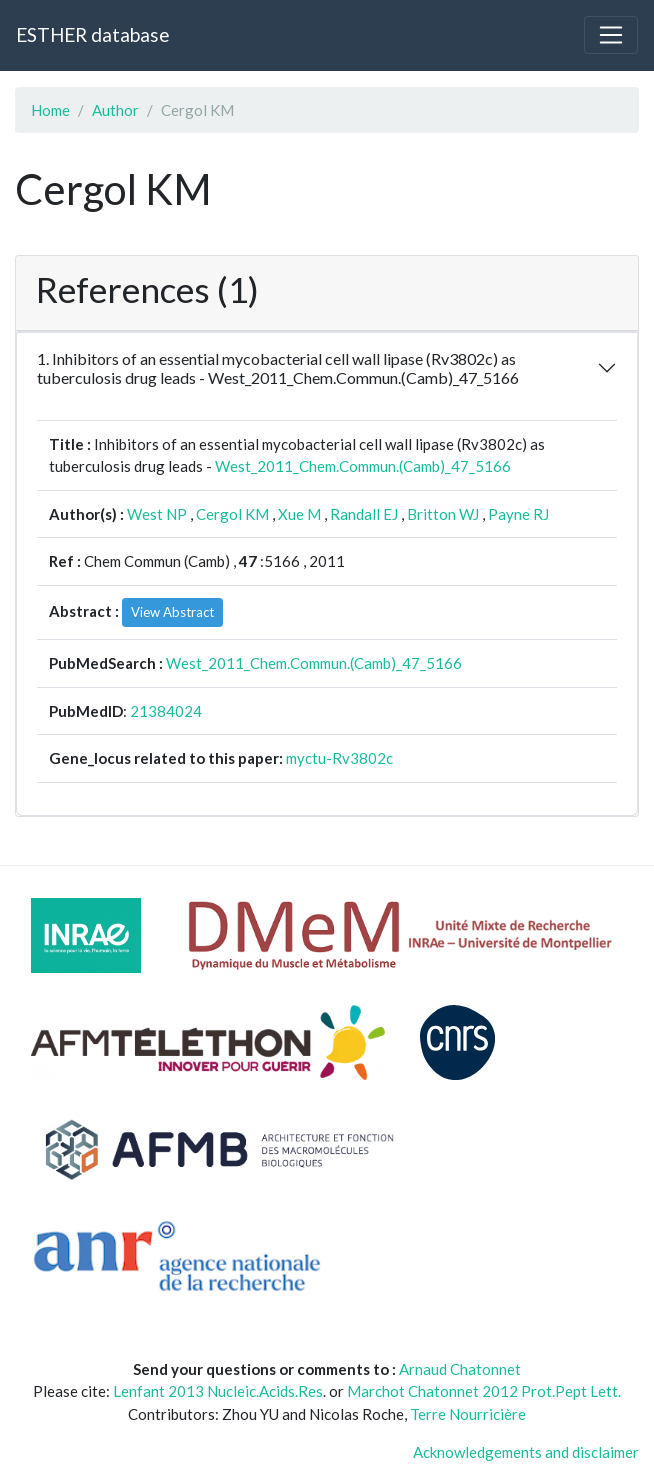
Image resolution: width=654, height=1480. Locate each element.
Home (50, 110)
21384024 (166, 711)
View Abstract (172, 612)
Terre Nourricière (468, 1414)
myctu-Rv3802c (339, 758)
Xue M (299, 514)
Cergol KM (232, 514)
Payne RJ (518, 514)
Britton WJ (443, 514)
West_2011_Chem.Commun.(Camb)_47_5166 (363, 466)
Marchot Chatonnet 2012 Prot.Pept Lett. (484, 1391)
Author (115, 110)
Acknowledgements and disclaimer (526, 1452)
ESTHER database (92, 34)
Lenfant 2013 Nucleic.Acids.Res (218, 1391)
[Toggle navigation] (611, 35)
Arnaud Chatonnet (460, 1369)
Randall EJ (364, 514)
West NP (157, 514)
